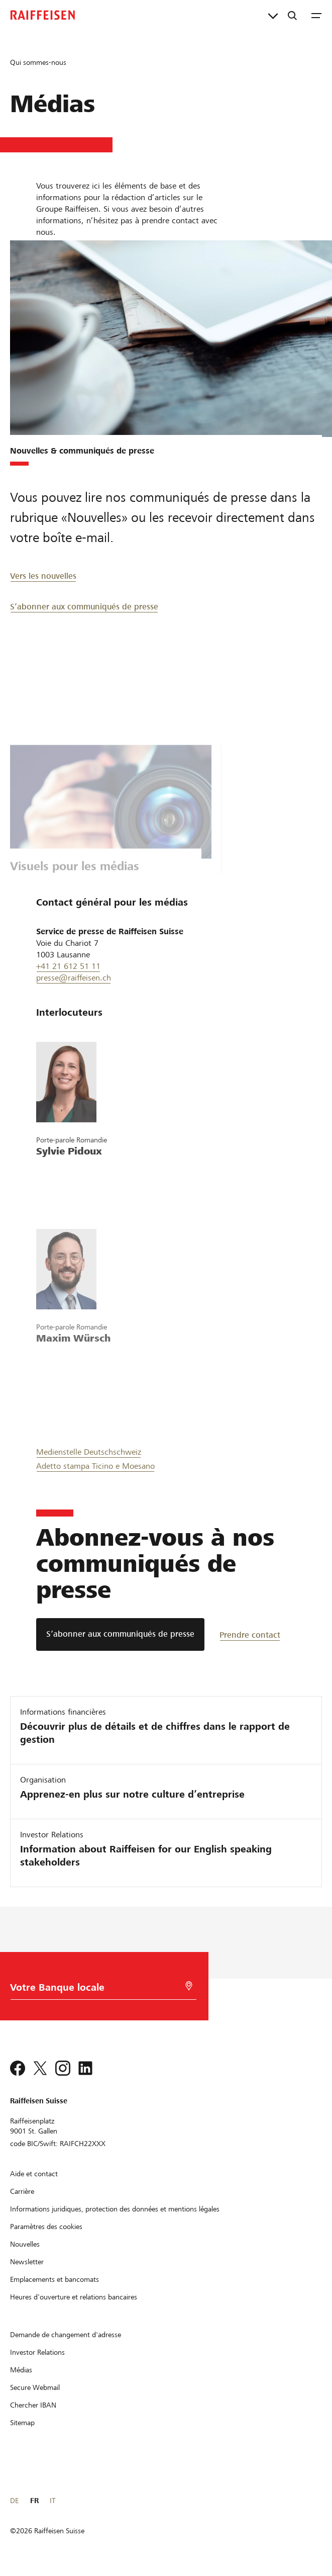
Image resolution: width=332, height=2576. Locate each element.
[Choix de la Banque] (99, 1990)
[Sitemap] (22, 2423)
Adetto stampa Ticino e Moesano (95, 1466)
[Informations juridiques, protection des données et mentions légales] (114, 2209)
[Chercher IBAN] (33, 2405)
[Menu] (316, 15)
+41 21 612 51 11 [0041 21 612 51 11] (68, 966)
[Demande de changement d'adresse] (65, 2335)
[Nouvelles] (25, 2244)
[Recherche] (292, 15)
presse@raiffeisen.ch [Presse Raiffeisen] (73, 978)
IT (52, 2501)
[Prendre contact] (254, 1634)
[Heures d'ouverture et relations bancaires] (73, 2297)
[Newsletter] (27, 2262)
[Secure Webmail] (35, 2387)
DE (14, 2501)
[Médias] (21, 2370)
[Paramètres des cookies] (46, 2227)
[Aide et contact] (34, 2174)
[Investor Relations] (37, 2352)
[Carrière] (22, 2191)
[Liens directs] (273, 15)
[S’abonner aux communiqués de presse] (120, 1634)
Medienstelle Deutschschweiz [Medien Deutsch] (88, 1452)
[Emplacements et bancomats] (54, 2279)
